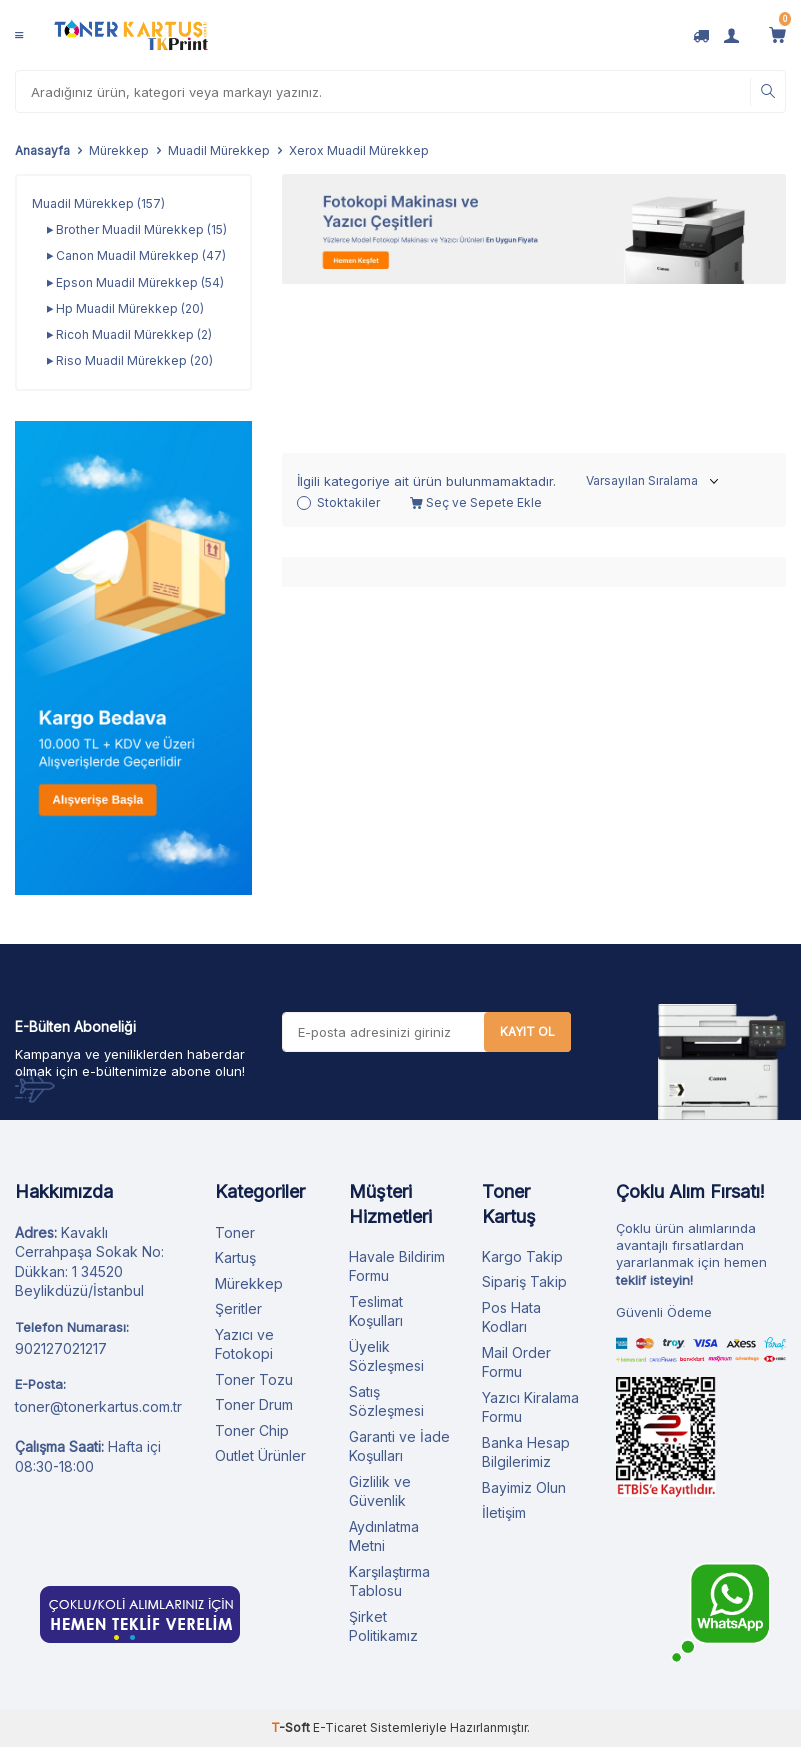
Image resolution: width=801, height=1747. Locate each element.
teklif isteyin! (654, 1280)
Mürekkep (119, 150)
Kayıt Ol (527, 1031)
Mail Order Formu (516, 1362)
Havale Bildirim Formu (397, 1266)
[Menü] (19, 35)
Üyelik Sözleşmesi (386, 1356)
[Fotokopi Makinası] (534, 229)
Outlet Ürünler (260, 1455)
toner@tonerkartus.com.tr (98, 1406)
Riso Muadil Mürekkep (130, 361)
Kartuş (235, 1257)
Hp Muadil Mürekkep (125, 309)
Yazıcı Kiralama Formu (530, 1407)
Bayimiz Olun (524, 1487)
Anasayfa (42, 150)
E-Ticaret (340, 1727)
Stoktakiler (338, 348)
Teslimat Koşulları (376, 1311)
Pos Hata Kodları (511, 1317)
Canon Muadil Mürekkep (136, 256)
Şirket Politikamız (383, 1626)
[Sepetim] (777, 35)
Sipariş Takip (524, 1281)
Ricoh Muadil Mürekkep (129, 335)
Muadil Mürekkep (219, 150)
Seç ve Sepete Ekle (476, 348)
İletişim (504, 1512)
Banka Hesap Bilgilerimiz (526, 1452)
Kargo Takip (522, 1256)
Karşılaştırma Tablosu (389, 1581)
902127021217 (61, 1348)
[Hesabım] (731, 35)
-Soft (292, 1727)
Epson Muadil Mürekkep (135, 283)
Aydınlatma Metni (384, 1536)
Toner (235, 1232)
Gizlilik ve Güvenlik (380, 1491)
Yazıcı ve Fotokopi (244, 1344)
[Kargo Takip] (701, 35)
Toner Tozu (254, 1379)
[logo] (131, 35)
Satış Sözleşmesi (386, 1401)
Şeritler (238, 1308)
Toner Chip (252, 1430)
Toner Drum (254, 1404)
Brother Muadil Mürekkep (137, 230)
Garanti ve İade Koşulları (399, 1446)
